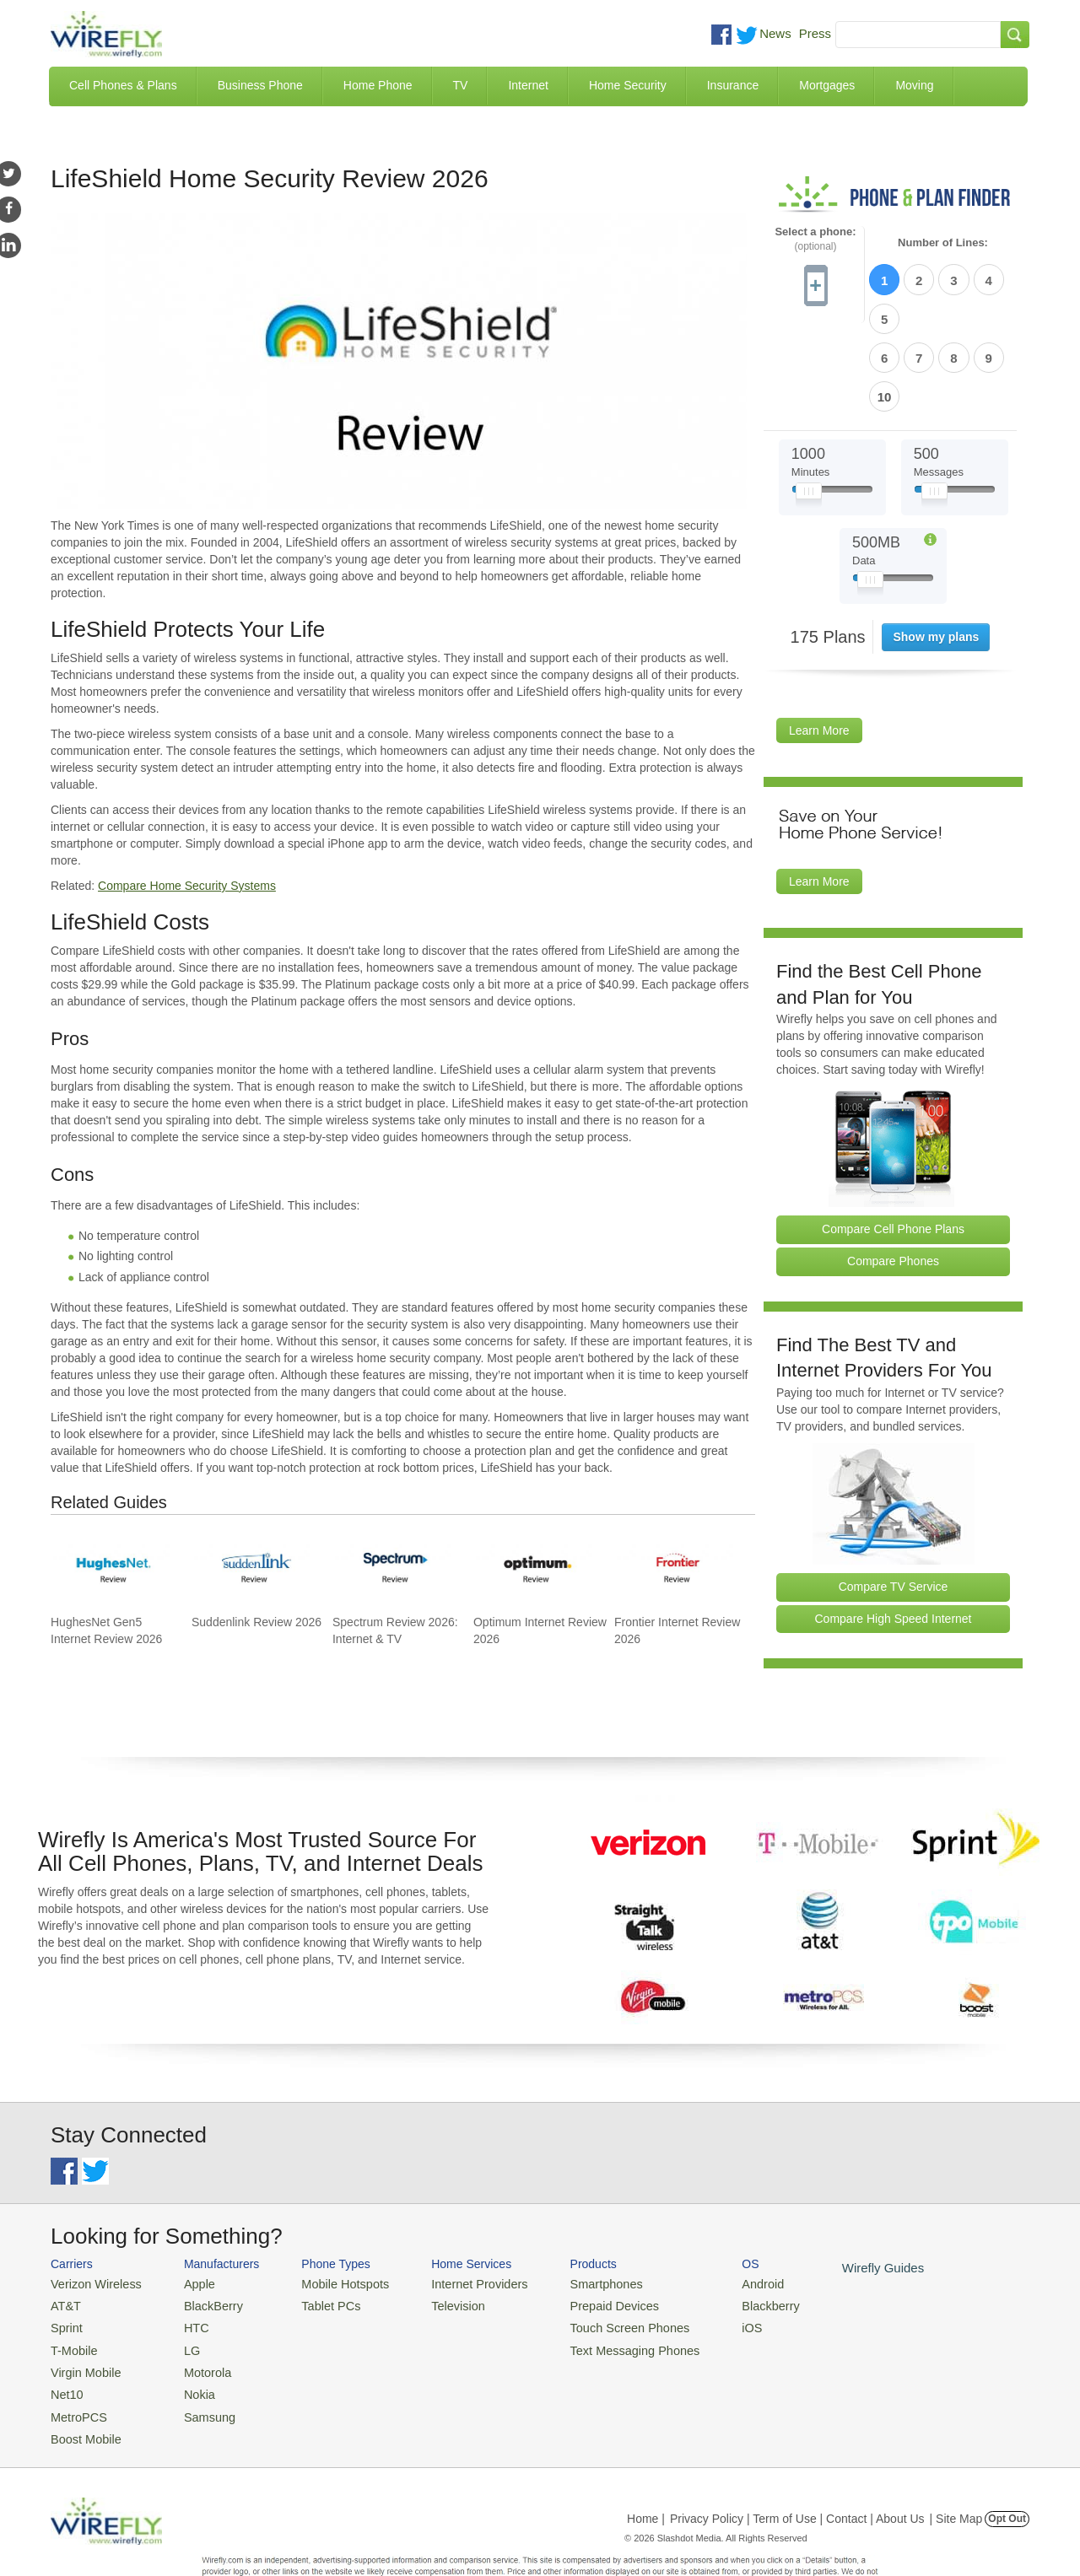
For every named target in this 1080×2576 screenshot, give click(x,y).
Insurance (733, 85)
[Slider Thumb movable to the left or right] (809, 403)
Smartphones (574, 2247)
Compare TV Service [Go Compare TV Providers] (893, 1494)
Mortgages (827, 85)
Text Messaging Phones (600, 2309)
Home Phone (378, 85)
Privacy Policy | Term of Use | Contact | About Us (797, 2469)
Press (815, 33)
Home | (646, 2469)
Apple (188, 2247)
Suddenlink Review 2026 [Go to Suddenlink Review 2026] (256, 1622)
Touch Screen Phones (595, 2288)
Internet (528, 85)
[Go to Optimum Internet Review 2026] (534, 1566)
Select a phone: (815, 239)
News (775, 33)
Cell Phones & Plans (123, 85)
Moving (914, 85)
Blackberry (726, 2267)
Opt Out (1007, 2469)
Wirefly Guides (833, 2231)
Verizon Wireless (91, 2247)
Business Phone (260, 85)
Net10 (65, 2349)
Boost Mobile (82, 2390)
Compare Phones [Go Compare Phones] (893, 1169)
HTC (186, 2288)
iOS (709, 2288)
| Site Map (956, 2469)
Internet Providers (456, 2247)
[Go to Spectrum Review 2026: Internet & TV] (393, 1566)
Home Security (628, 85)
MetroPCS (76, 2369)
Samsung (198, 2369)
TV (460, 85)
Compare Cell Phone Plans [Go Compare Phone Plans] (893, 1138)
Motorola (196, 2329)
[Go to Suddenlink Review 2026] (252, 1566)
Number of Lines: (943, 243)
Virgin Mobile (82, 2329)
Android (719, 2247)
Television (437, 2267)
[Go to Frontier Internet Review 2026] (675, 1566)
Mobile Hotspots (331, 2247)
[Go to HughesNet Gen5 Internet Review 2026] (111, 1566)
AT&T (64, 2267)
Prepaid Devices (582, 2267)
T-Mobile (72, 2309)
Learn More (819, 638)
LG (182, 2309)
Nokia (188, 2349)
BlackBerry (201, 2267)
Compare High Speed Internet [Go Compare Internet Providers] (893, 1526)
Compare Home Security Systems (187, 885)
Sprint (65, 2288)
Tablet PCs (318, 2267)
